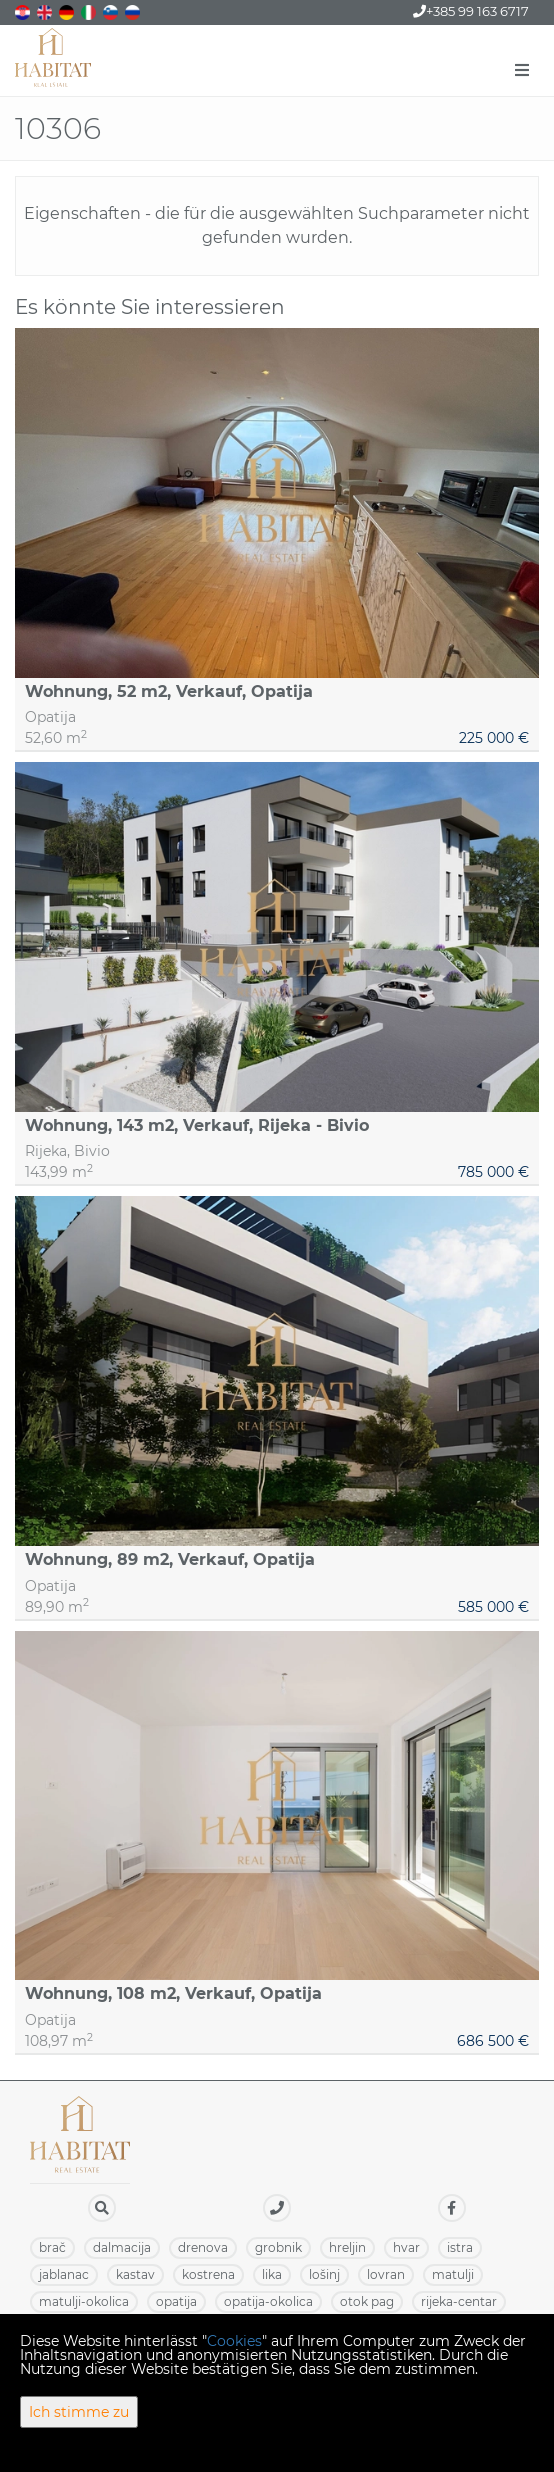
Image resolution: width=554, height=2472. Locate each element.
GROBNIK (278, 2247)
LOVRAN (386, 2274)
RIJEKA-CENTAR (459, 2301)
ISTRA (460, 2247)
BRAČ (52, 2247)
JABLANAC (64, 2274)
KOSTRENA (208, 2274)
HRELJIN (347, 2247)
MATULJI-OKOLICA (84, 2301)
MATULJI (453, 2274)
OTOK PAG (367, 2301)
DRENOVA (203, 2247)
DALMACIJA (122, 2247)
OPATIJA (176, 2301)
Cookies (234, 2341)
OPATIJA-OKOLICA (268, 2301)
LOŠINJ (324, 2274)
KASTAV (135, 2274)
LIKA (272, 2274)
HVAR (406, 2247)
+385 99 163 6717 (471, 11)
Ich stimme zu (79, 2412)
